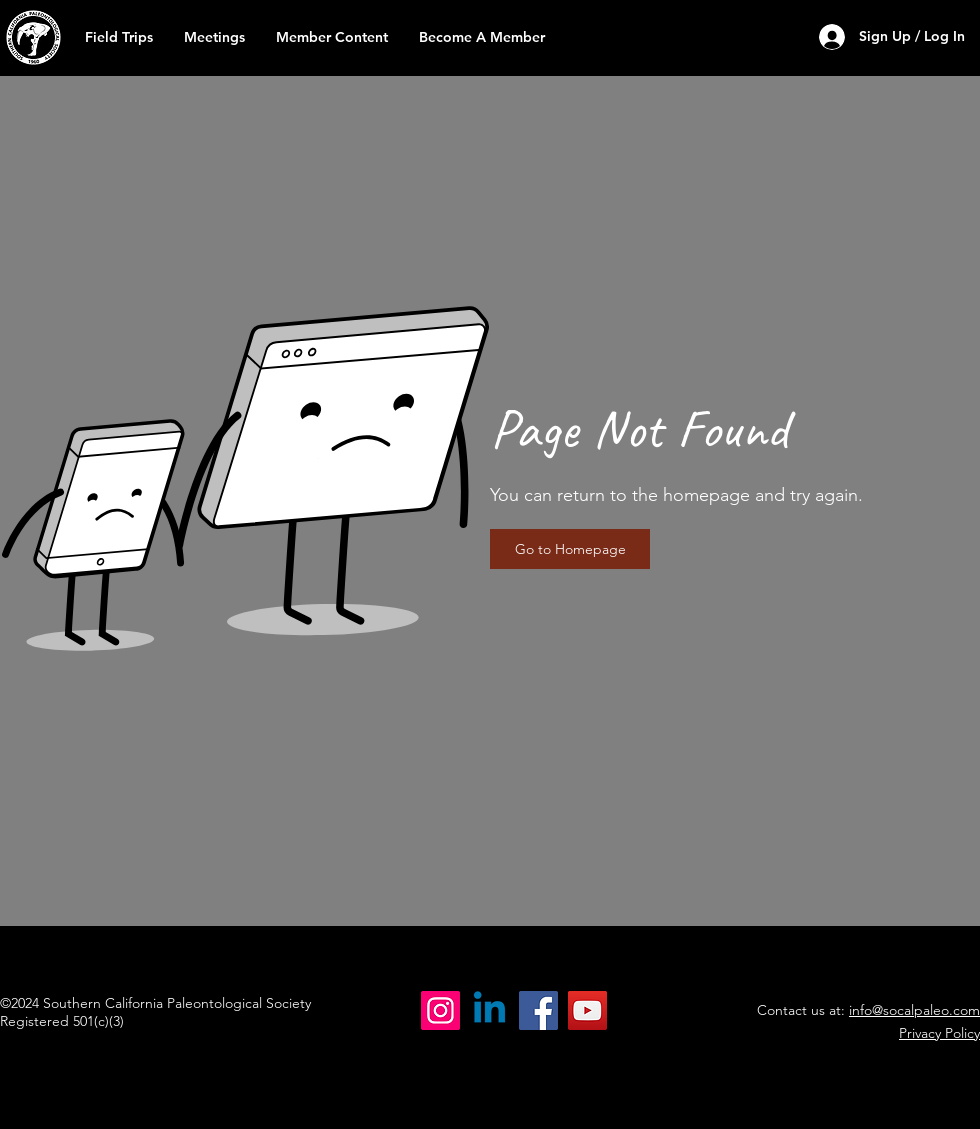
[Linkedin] (489, 1010)
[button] (331, 37)
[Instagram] (440, 1010)
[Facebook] (538, 1010)
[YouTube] (587, 1010)
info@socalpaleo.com (914, 1010)
